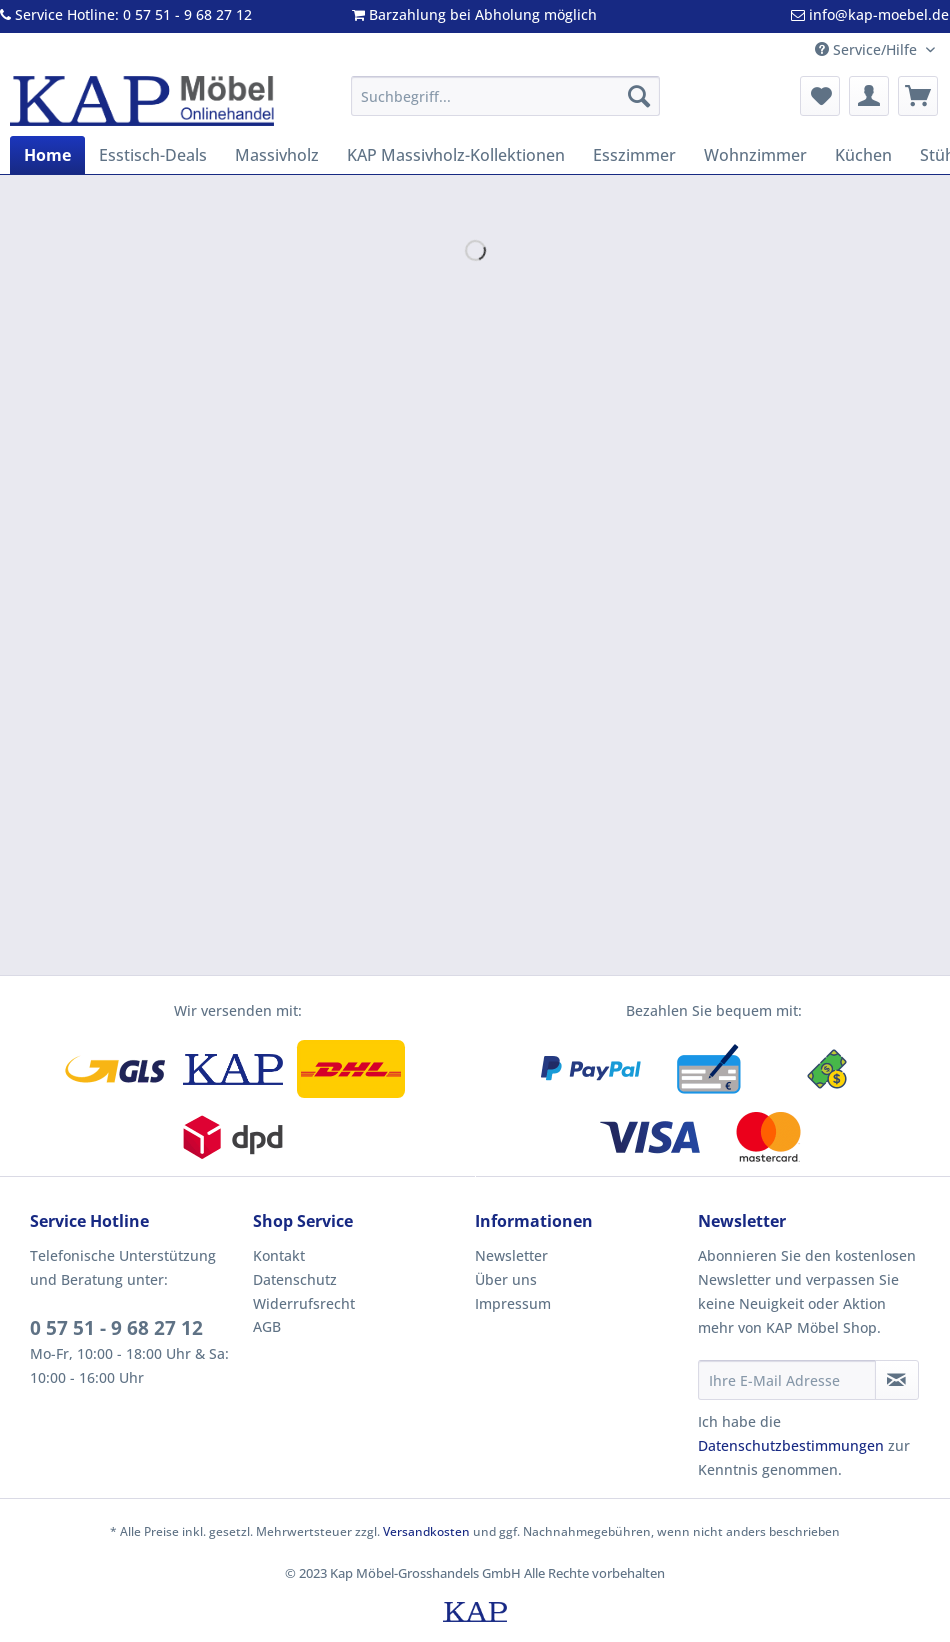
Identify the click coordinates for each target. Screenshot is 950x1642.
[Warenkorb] (918, 96)
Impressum (513, 1303)
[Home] (47, 155)
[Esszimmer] (634, 155)
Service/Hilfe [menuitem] (868, 49)
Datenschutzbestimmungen (791, 1445)
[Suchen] (639, 96)
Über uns (506, 1279)
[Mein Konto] (869, 96)
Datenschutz (295, 1279)
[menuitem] (505, 105)
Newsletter (511, 1255)
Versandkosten (426, 1531)
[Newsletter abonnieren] (897, 1380)
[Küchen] (863, 155)
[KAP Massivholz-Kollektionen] (456, 155)
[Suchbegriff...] (505, 96)
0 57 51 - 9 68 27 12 (116, 1328)
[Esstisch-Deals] (153, 155)
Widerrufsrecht (304, 1303)
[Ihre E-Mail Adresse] (787, 1380)
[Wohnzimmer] (755, 155)
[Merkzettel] (820, 96)
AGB (267, 1326)
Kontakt (279, 1255)
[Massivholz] (277, 155)
